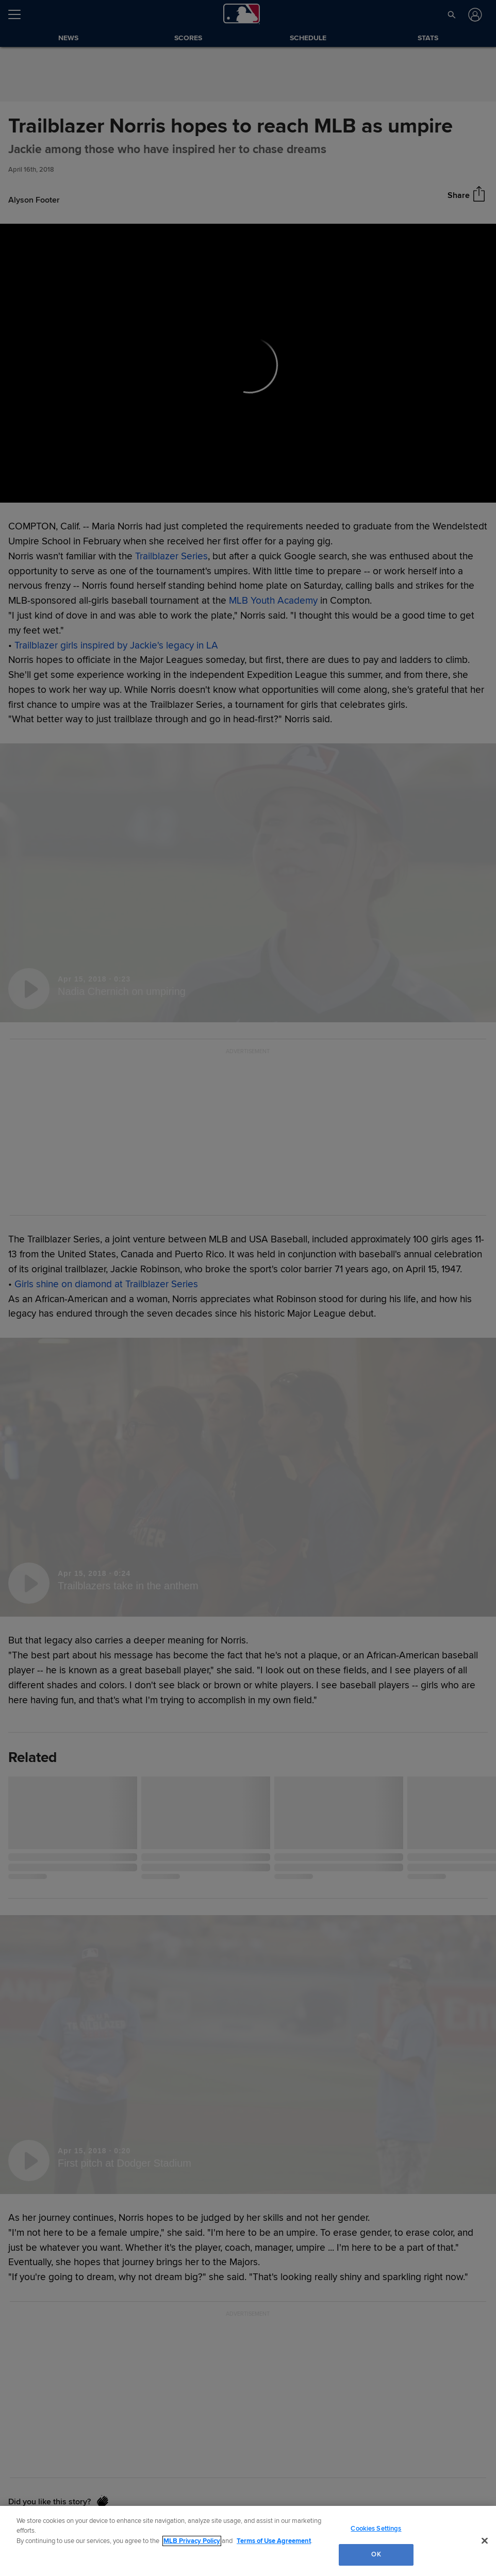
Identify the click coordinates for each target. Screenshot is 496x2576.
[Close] (484, 2540)
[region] (248, 2541)
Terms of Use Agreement (274, 2541)
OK (376, 2554)
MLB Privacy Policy (191, 2541)
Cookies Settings (376, 2528)
